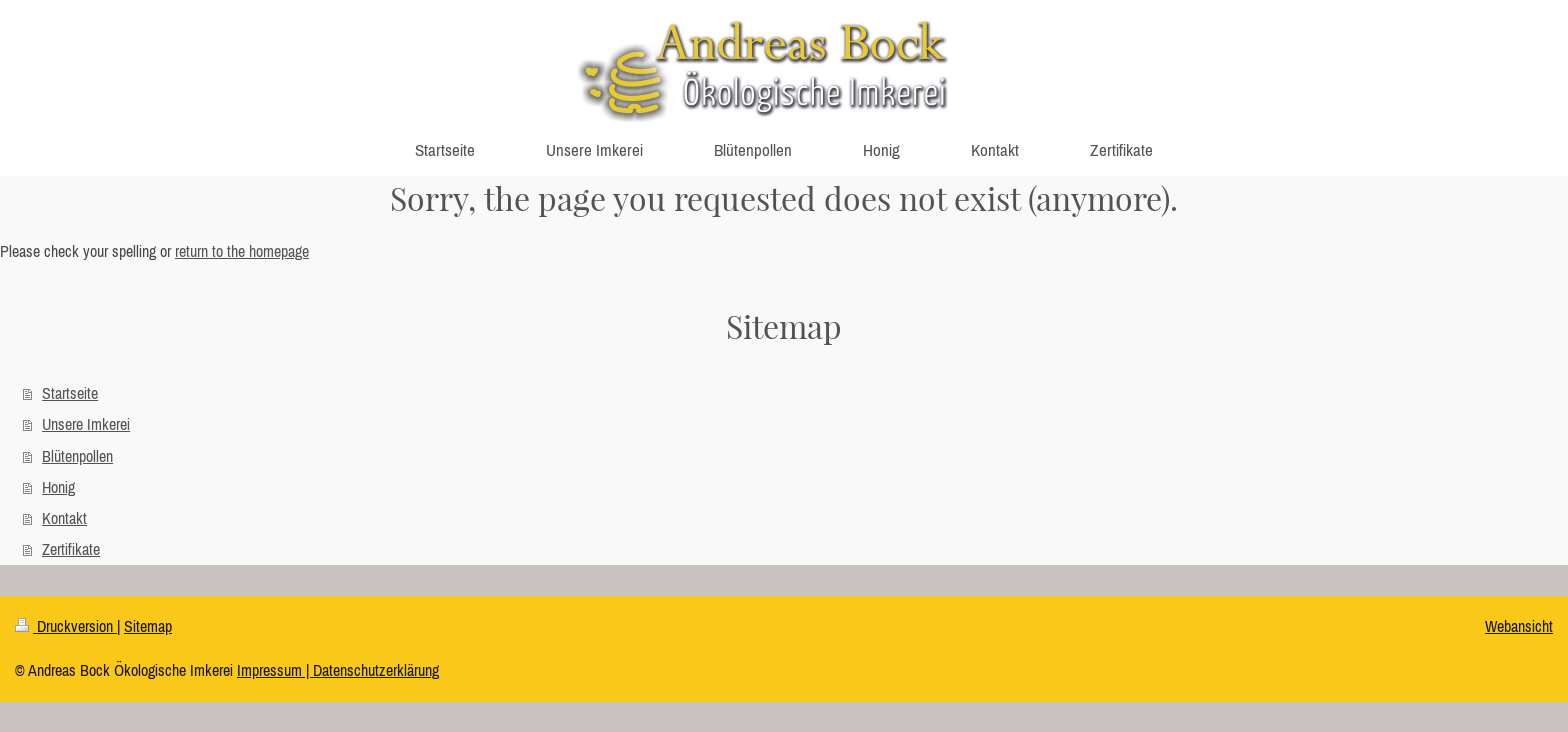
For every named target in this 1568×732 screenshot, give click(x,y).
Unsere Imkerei (86, 424)
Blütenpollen (77, 456)
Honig (58, 487)
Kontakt (64, 518)
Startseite (70, 393)
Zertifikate (71, 549)
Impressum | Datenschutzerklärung (338, 670)
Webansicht (1519, 626)
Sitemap (148, 626)
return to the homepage (242, 251)
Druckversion (66, 626)
